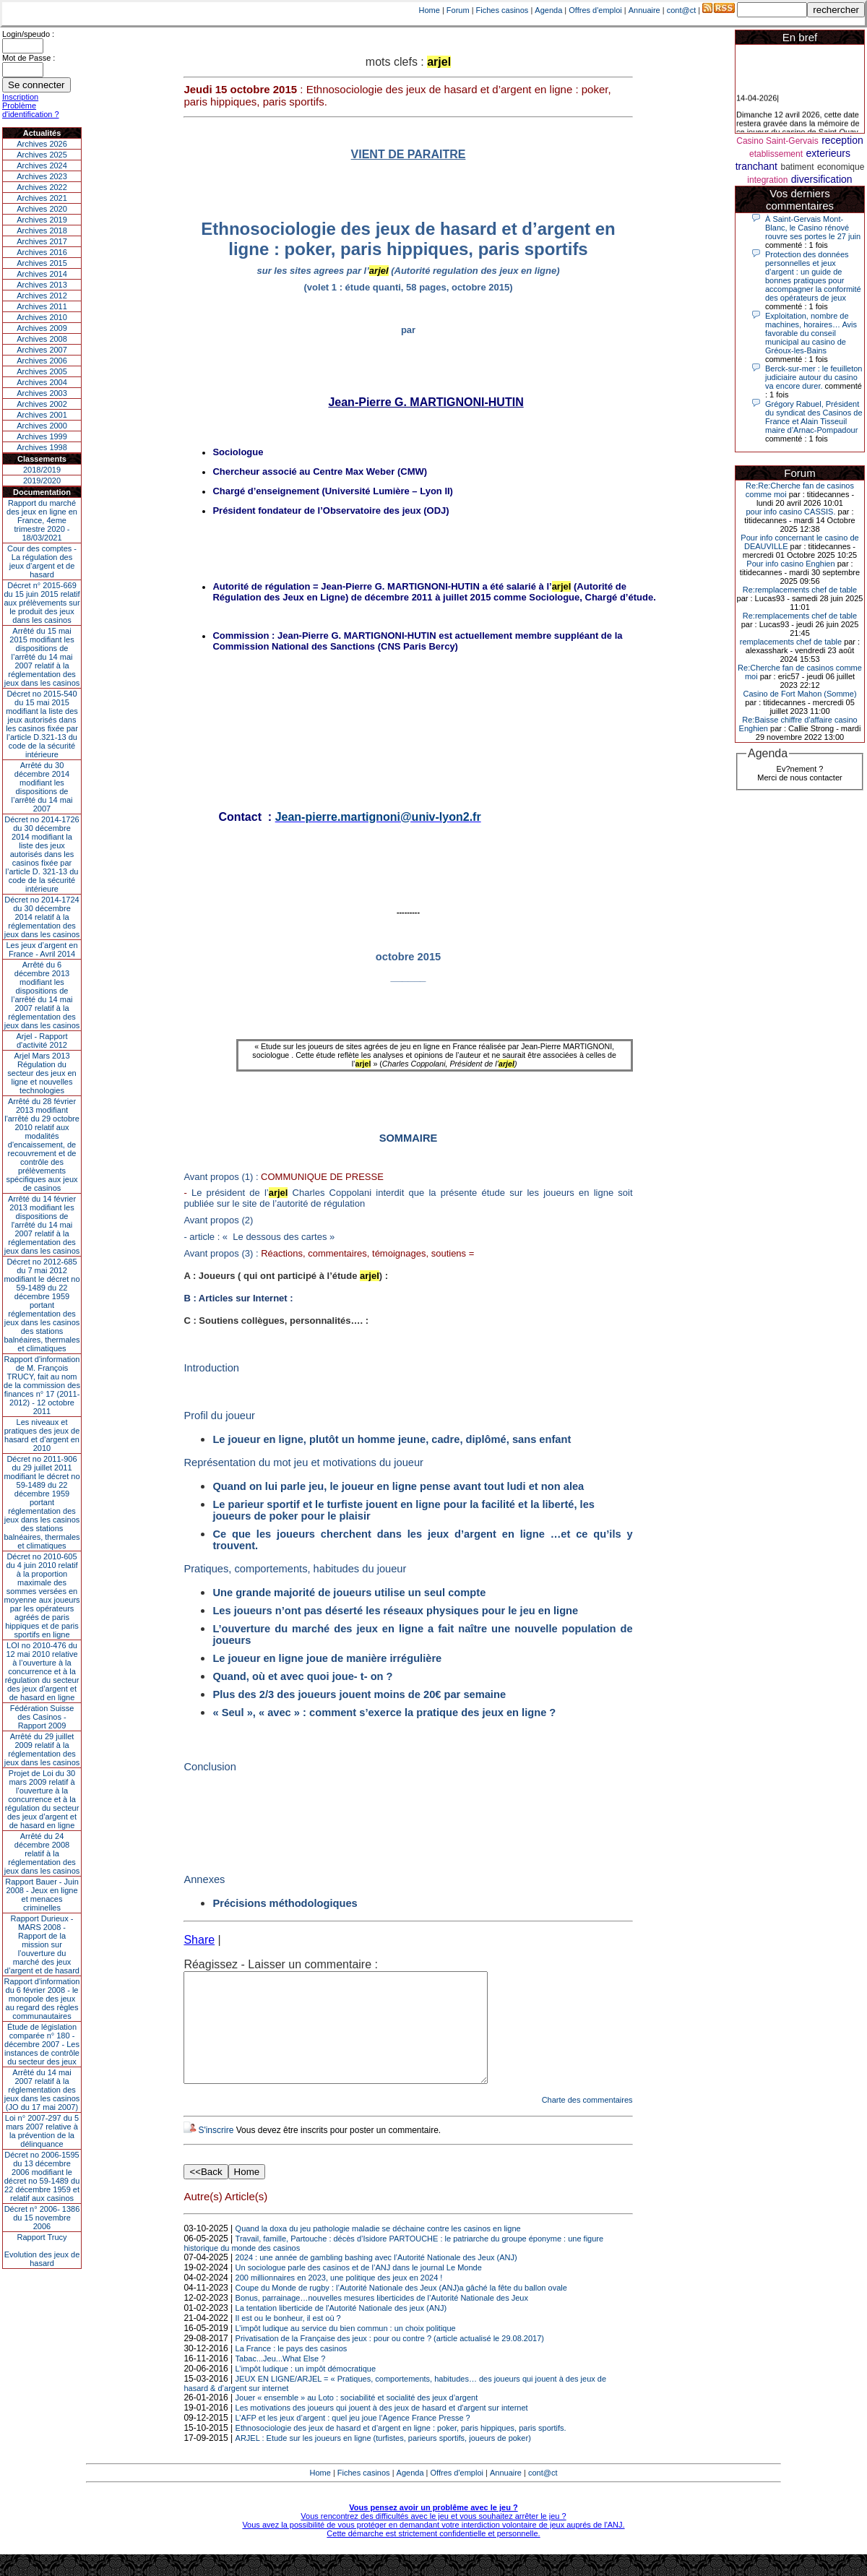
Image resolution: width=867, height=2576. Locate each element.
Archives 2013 (42, 284)
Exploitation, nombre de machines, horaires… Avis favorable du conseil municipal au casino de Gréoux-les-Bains (811, 333)
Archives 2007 (42, 349)
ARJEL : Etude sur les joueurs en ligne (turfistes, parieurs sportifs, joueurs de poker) (383, 2459)
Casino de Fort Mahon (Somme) (799, 693)
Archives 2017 (42, 241)
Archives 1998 (42, 447)
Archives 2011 (42, 306)
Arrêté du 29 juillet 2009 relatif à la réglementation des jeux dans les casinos (42, 1749)
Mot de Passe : (28, 57)
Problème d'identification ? (30, 110)
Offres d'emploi (595, 10)
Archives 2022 (42, 187)
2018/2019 (42, 469)
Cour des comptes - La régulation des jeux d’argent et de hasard (42, 561)
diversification (822, 179)
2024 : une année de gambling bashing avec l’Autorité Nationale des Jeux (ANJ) (376, 2279)
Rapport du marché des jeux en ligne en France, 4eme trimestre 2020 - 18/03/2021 (42, 520)
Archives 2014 (42, 274)
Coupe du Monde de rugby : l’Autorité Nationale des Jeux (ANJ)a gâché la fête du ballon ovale (401, 2309)
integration (767, 180)
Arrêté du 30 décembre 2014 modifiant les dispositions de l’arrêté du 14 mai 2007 (42, 787)
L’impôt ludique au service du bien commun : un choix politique (346, 2349)
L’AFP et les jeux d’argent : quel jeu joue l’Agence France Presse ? (353, 2439)
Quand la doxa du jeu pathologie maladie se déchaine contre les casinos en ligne (378, 2250)
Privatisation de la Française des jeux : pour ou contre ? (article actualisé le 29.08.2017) (390, 2360)
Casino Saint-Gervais (777, 141)
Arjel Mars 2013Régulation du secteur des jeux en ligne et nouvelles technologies (41, 1073)
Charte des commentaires (587, 2121)
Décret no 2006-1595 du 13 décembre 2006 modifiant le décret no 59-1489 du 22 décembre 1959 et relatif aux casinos (42, 2176)
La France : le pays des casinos (292, 2370)
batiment (797, 167)
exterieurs (828, 153)
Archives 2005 (42, 371)
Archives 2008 (42, 339)
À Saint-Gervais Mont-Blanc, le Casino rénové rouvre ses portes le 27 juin (812, 228)
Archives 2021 (42, 198)
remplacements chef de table (791, 641)
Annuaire (644, 10)
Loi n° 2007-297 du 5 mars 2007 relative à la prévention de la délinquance (42, 2131)
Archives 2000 (42, 425)
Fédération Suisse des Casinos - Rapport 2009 (42, 1717)
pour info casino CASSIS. (790, 511)
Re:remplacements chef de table (800, 589)
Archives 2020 (42, 208)
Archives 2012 (42, 295)
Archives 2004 (42, 382)
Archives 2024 (42, 165)
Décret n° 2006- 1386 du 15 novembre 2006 (42, 2218)
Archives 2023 (42, 176)
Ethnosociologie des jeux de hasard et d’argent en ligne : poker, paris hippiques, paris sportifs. (401, 2449)
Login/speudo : (28, 34)
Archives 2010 (42, 317)
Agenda (548, 10)
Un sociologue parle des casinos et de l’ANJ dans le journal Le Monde (359, 2289)
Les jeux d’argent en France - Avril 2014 (41, 949)
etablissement (776, 154)
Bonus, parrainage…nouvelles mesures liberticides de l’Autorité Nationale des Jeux (382, 2319)
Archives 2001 (42, 414)
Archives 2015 (42, 263)
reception (842, 140)
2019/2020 (42, 480)
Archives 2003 (42, 393)
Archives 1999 (42, 436)
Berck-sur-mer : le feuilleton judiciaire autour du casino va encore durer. (814, 377)
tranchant (756, 166)
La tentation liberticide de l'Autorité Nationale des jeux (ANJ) (341, 2329)
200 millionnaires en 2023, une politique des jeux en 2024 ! (339, 2299)
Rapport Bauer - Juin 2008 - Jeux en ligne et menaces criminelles (42, 1894)
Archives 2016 (42, 252)
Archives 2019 (42, 219)
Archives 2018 (42, 230)
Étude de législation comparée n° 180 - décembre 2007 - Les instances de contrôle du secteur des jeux (41, 2044)
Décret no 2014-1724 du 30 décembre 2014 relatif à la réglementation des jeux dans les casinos (42, 917)
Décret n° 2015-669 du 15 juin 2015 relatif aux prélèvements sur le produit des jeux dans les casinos (41, 602)
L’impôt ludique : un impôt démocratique (306, 2390)
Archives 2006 (42, 360)
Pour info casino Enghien (790, 563)
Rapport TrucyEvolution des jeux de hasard (42, 2250)
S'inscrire (215, 2152)
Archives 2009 (42, 328)
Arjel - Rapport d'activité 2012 (42, 1040)
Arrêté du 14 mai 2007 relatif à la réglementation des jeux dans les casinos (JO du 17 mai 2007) (42, 2089)
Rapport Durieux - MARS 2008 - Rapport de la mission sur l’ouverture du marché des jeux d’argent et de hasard (41, 1944)
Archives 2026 (42, 143)
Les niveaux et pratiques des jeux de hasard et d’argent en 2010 (42, 1435)
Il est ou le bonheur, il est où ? (288, 2339)
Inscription (20, 96)
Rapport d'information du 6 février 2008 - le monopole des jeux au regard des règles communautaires (42, 1998)
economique (840, 167)
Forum (458, 10)
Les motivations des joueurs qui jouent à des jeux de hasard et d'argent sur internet (382, 2429)
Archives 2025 (42, 154)
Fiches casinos (502, 10)
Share (199, 1940)
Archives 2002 (42, 404)
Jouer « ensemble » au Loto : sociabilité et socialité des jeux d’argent (357, 2419)
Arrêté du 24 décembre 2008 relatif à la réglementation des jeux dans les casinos (42, 1853)
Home (429, 10)
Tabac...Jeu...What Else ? (281, 2380)
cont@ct (681, 10)
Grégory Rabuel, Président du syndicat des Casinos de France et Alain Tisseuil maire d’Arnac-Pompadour (814, 417)
